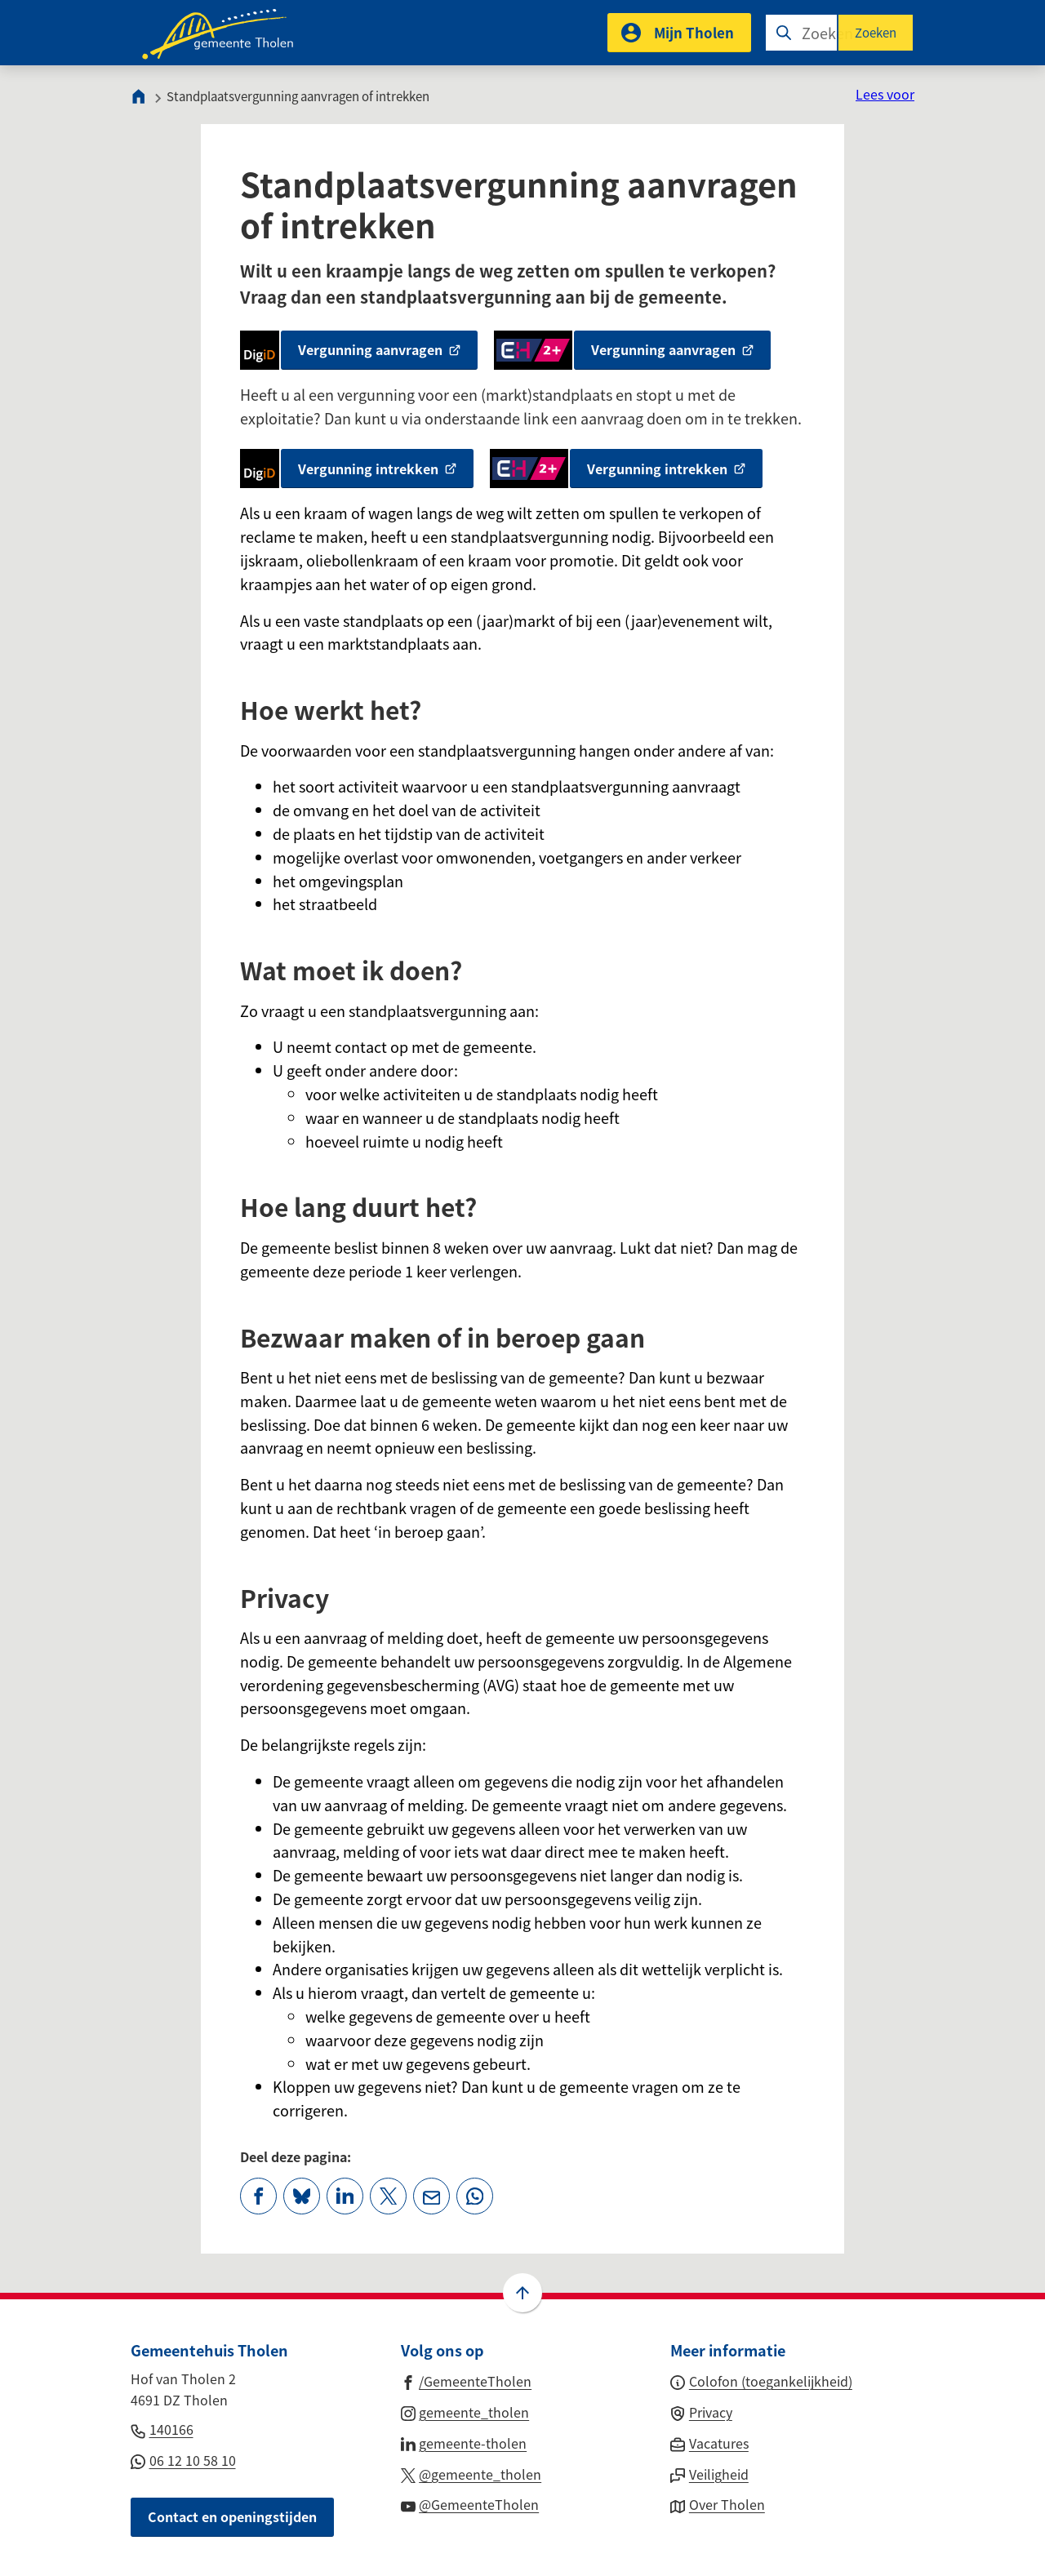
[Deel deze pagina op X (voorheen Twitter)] (388, 2196)
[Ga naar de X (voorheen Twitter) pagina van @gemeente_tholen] (471, 2473)
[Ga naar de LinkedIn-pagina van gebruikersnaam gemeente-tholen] (464, 2442)
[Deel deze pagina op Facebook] (258, 2196)
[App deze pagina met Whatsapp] (474, 2196)
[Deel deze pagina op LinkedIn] (345, 2196)
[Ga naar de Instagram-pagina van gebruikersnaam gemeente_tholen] (465, 2411)
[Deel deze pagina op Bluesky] (301, 2196)
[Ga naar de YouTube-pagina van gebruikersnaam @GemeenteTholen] (470, 2503)
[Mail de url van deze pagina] (431, 2196)
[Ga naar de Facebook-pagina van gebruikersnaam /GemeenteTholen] (466, 2380)
